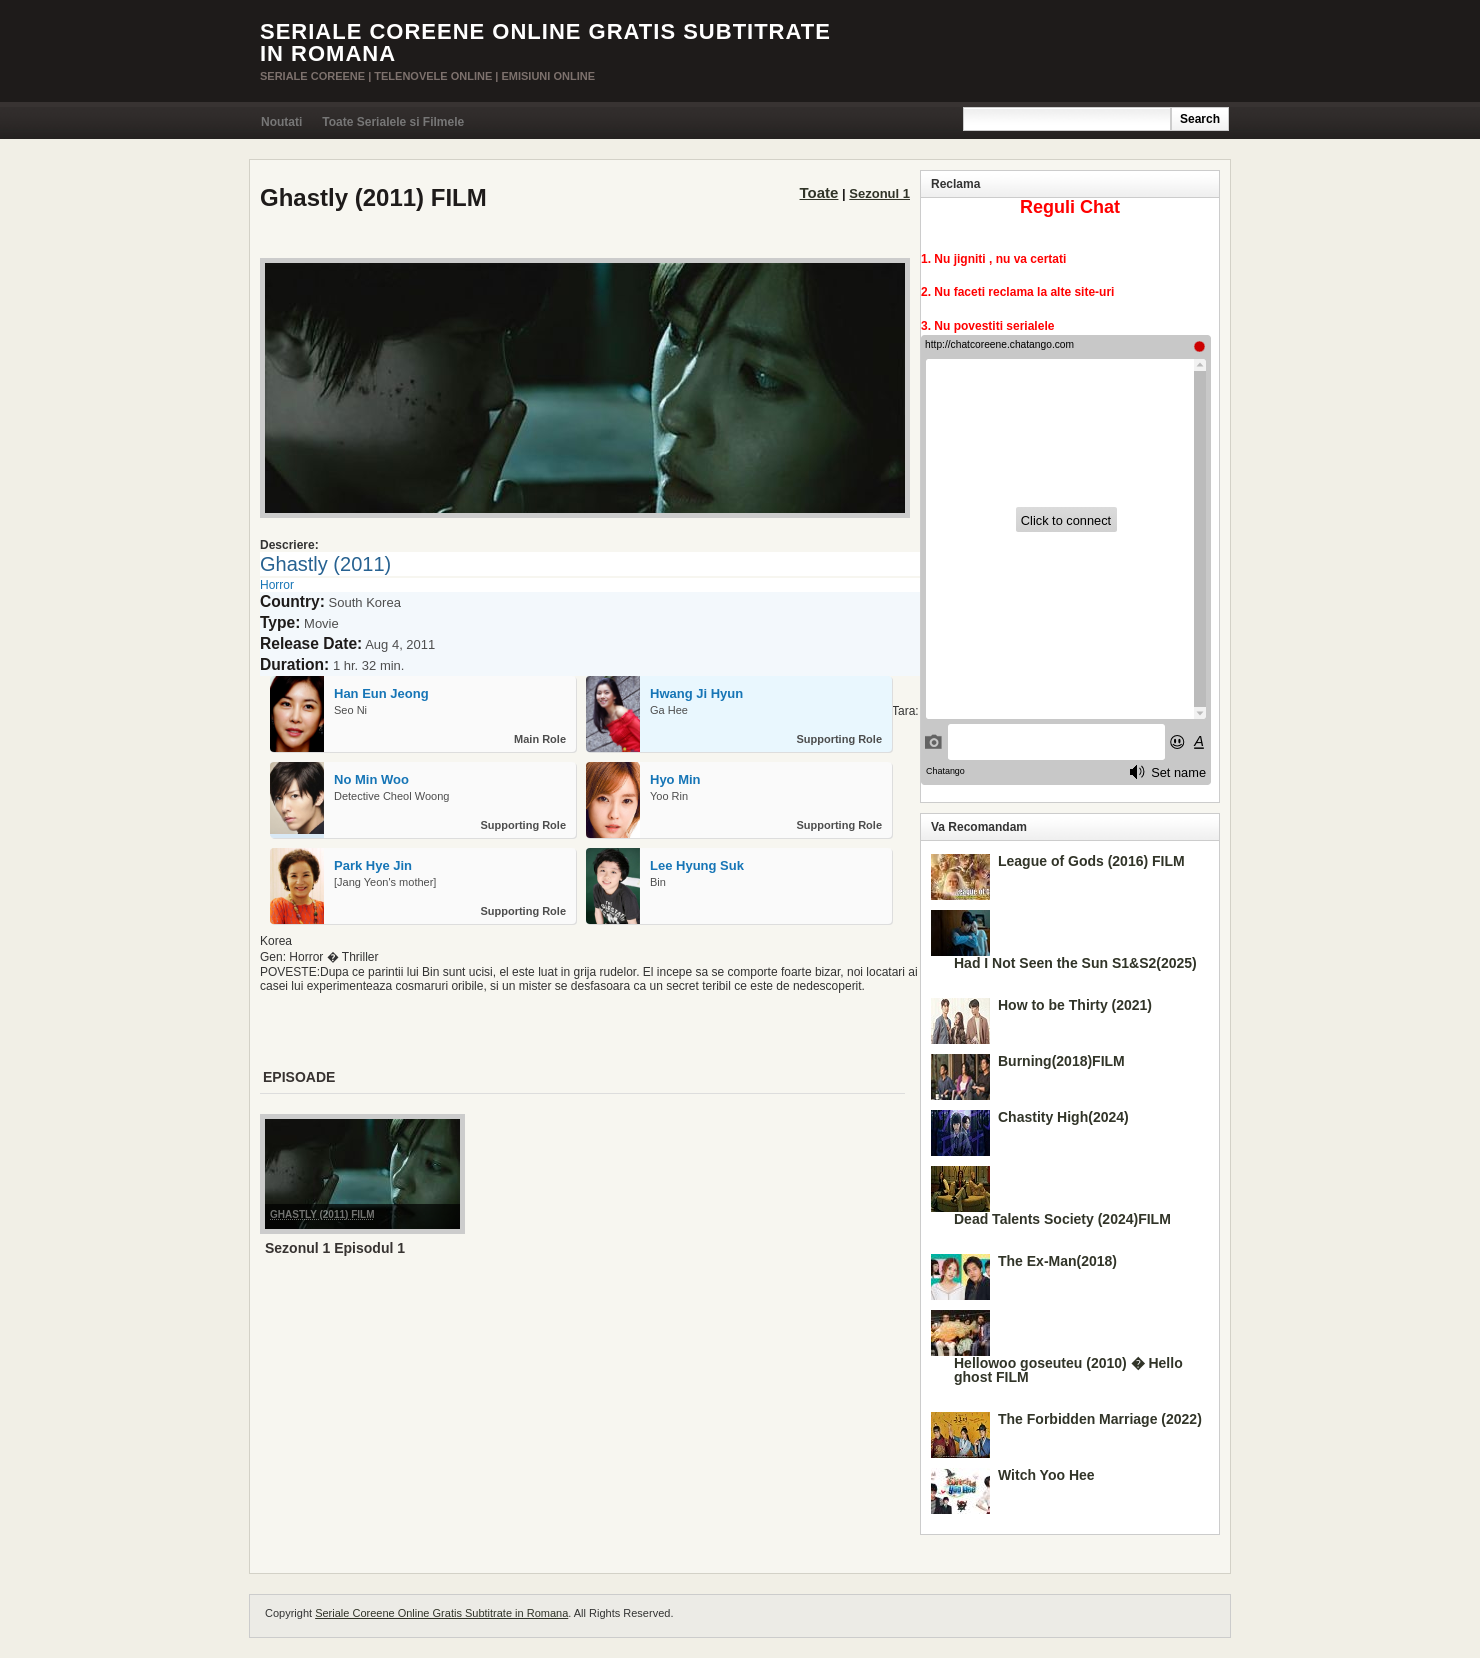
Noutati (281, 122)
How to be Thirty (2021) (1075, 1005)
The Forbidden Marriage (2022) (1100, 1419)
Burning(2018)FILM (1061, 1061)
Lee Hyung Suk (697, 865)
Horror (277, 585)
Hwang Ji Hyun (696, 693)
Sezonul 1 (879, 193)
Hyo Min (675, 779)
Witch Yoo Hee (1046, 1475)
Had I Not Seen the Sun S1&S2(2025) (1075, 963)
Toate (819, 192)
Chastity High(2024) (1063, 1117)
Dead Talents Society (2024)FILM (1062, 1219)
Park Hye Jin (373, 865)
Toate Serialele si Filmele (393, 122)
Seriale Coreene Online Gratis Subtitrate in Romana (545, 42)
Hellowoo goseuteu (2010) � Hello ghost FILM (1068, 1370)
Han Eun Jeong (381, 693)
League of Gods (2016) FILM (1091, 861)
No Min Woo (371, 779)
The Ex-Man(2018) (1057, 1261)
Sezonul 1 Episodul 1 (335, 1248)
